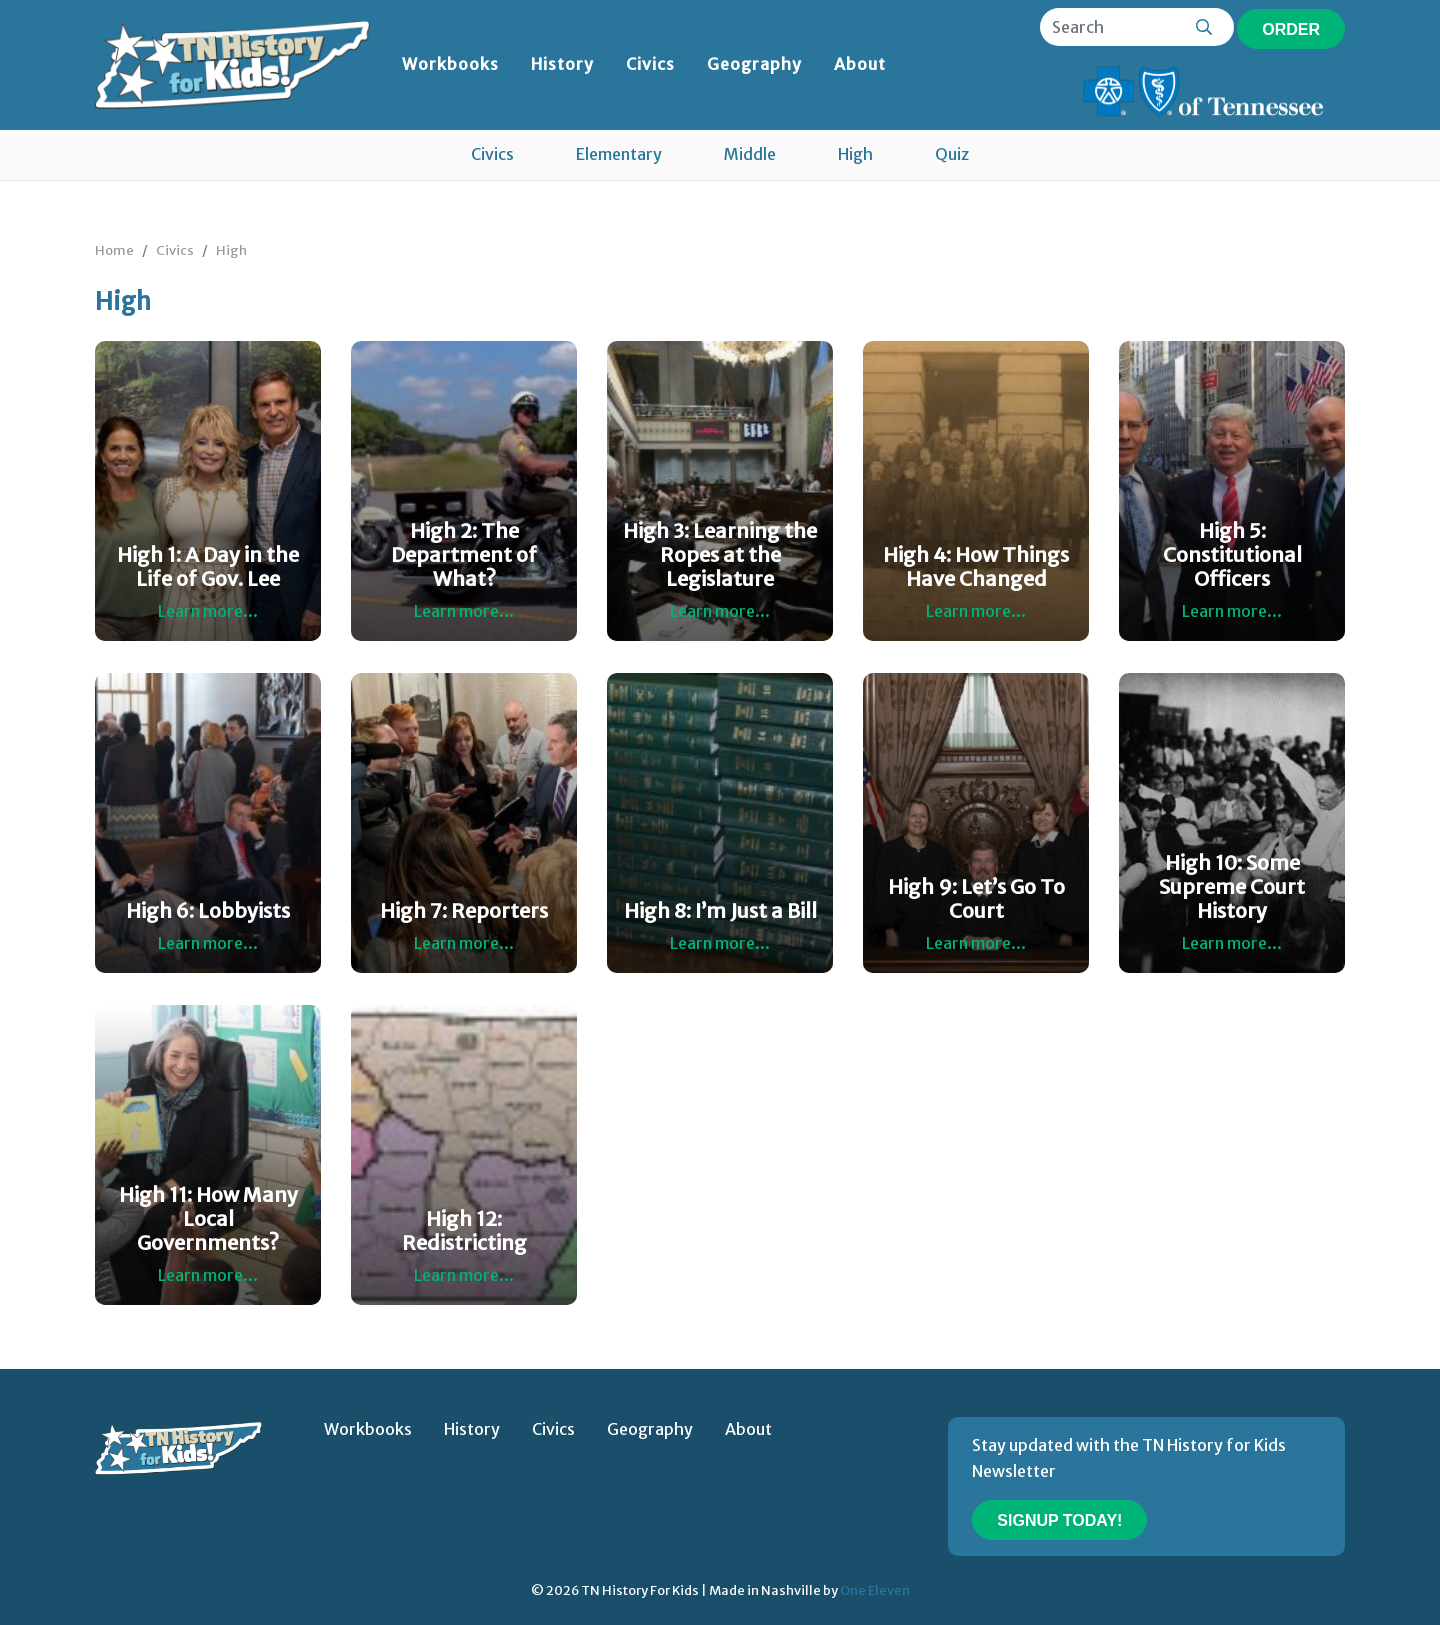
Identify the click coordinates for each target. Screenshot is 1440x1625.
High (855, 154)
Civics (650, 64)
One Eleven (875, 1590)
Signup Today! (1059, 1520)
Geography (754, 64)
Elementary (619, 154)
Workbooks (450, 64)
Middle (750, 154)
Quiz (952, 154)
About (860, 64)
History (562, 64)
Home (114, 250)
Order (1291, 29)
